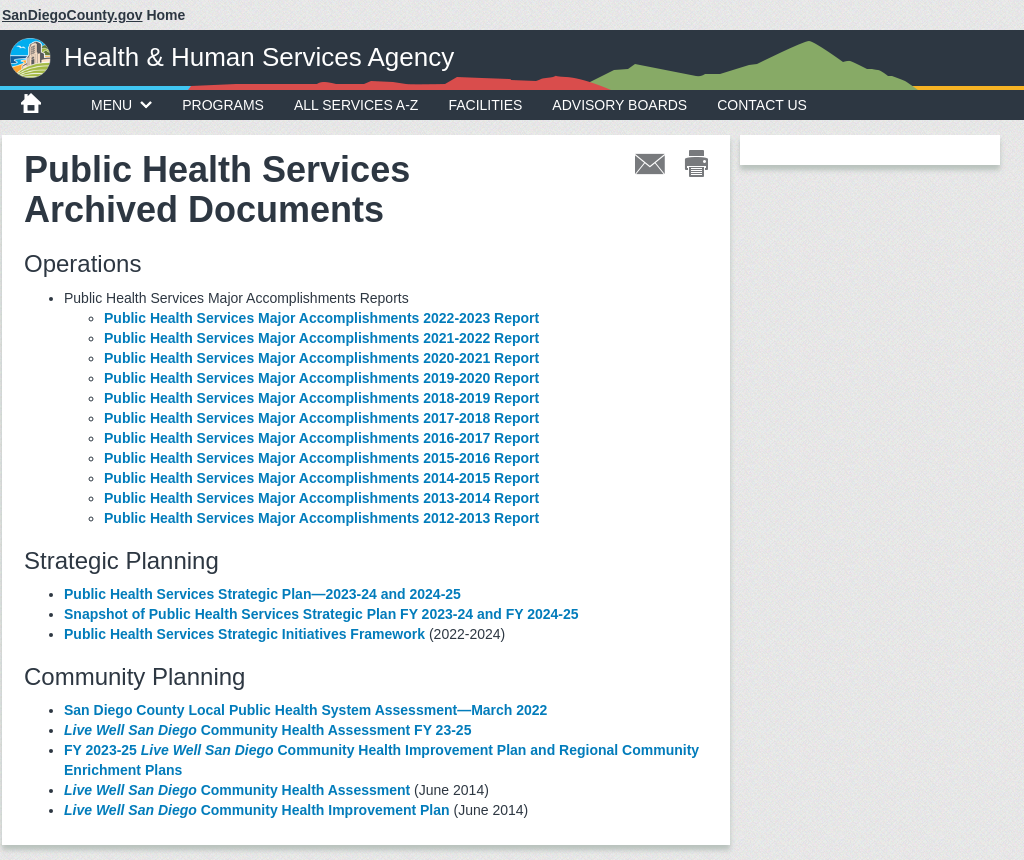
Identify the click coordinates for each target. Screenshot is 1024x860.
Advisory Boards (619, 105)
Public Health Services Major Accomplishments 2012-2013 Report (321, 518)
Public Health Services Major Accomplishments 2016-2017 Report (321, 438)
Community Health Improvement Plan (257, 810)
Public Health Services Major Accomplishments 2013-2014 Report (321, 498)
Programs (223, 105)
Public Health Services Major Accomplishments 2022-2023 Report (321, 318)
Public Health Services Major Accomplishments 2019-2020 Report (321, 378)
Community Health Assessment (237, 790)
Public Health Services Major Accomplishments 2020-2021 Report (321, 358)
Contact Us (762, 105)
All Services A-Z (356, 105)
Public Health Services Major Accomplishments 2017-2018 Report (321, 418)
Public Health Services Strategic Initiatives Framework (244, 634)
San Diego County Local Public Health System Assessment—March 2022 (305, 710)
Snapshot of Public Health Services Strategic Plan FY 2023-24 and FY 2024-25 (323, 614)
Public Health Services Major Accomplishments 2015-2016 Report (321, 458)
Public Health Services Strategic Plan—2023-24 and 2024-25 (262, 594)
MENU (121, 105)
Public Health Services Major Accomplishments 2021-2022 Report (321, 338)
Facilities (485, 105)
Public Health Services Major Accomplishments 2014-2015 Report (321, 478)
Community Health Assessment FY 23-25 (267, 730)
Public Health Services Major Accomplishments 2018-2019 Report (321, 398)
